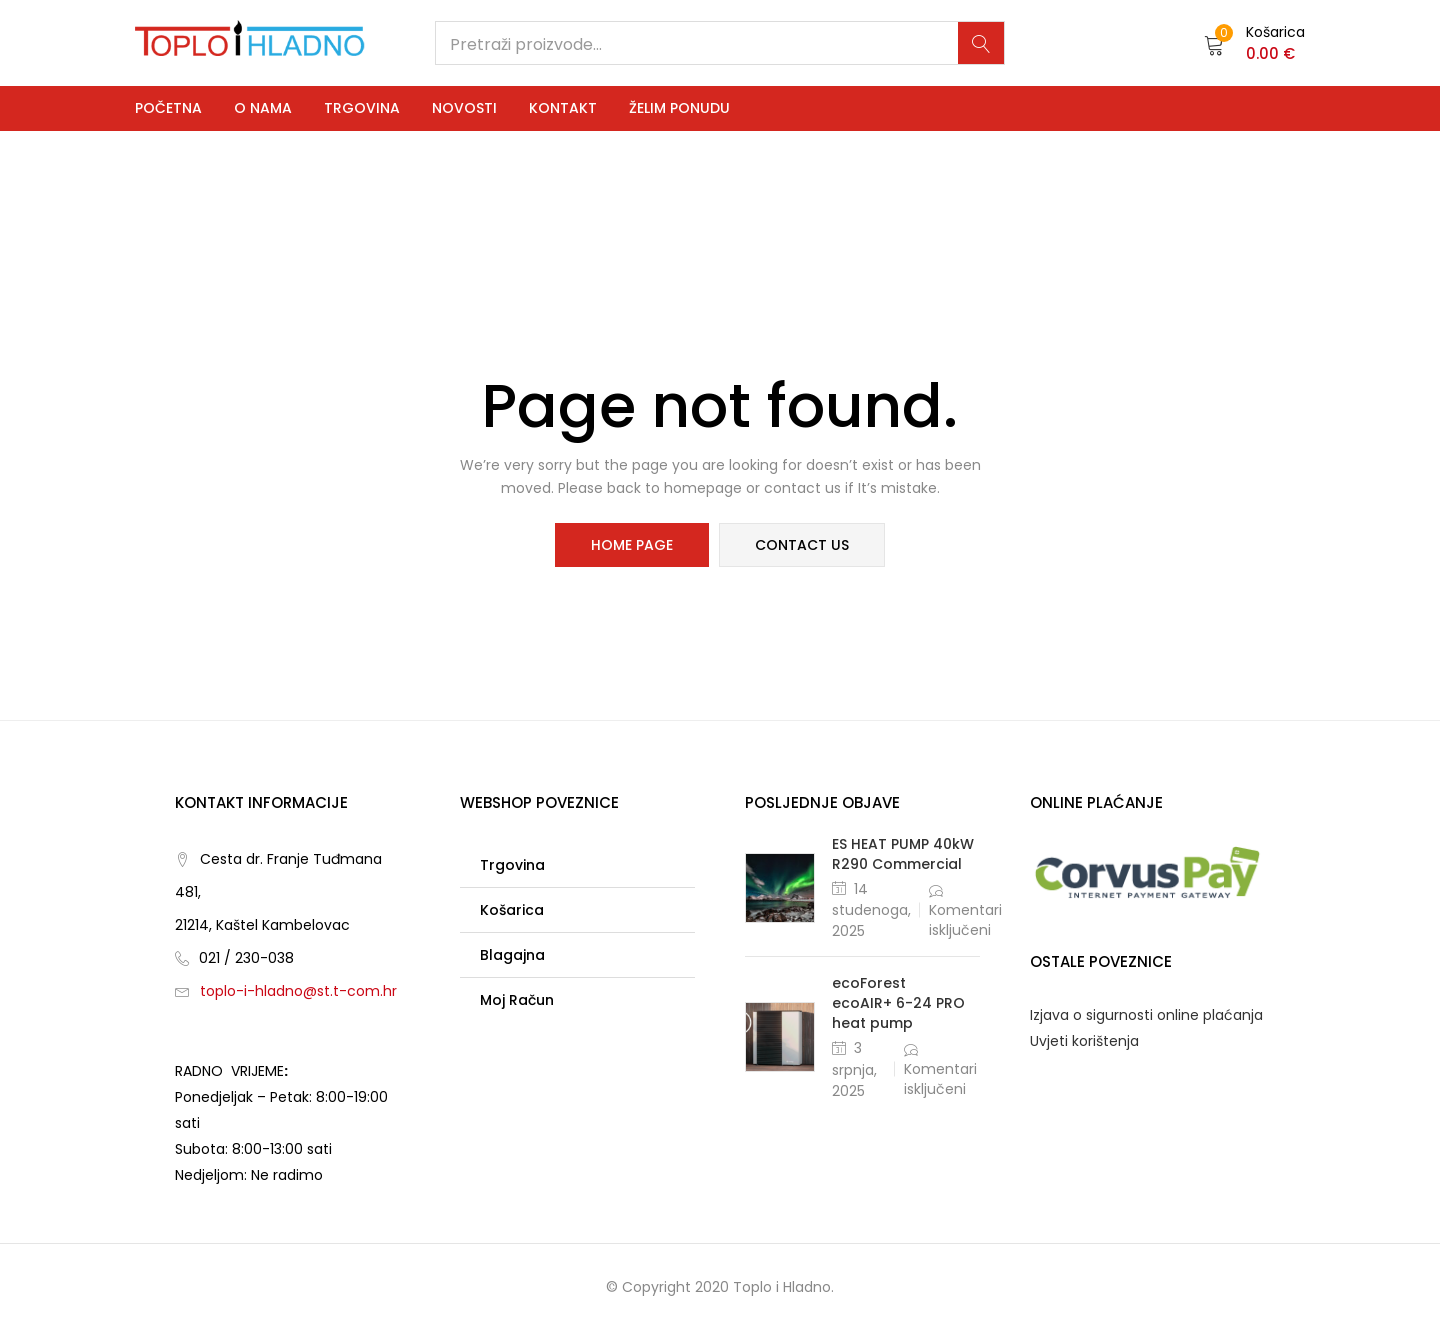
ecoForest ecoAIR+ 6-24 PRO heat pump (898, 1003)
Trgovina (362, 108)
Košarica (512, 910)
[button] (1254, 43)
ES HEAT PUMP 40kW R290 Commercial (903, 854)
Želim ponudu (679, 108)
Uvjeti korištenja (1084, 1041)
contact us (802, 545)
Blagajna (512, 955)
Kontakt (563, 108)
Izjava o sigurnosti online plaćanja (1146, 1015)
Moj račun (517, 1000)
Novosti (464, 108)
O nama (263, 108)
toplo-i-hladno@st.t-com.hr (298, 991)
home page (632, 545)
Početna (168, 108)
